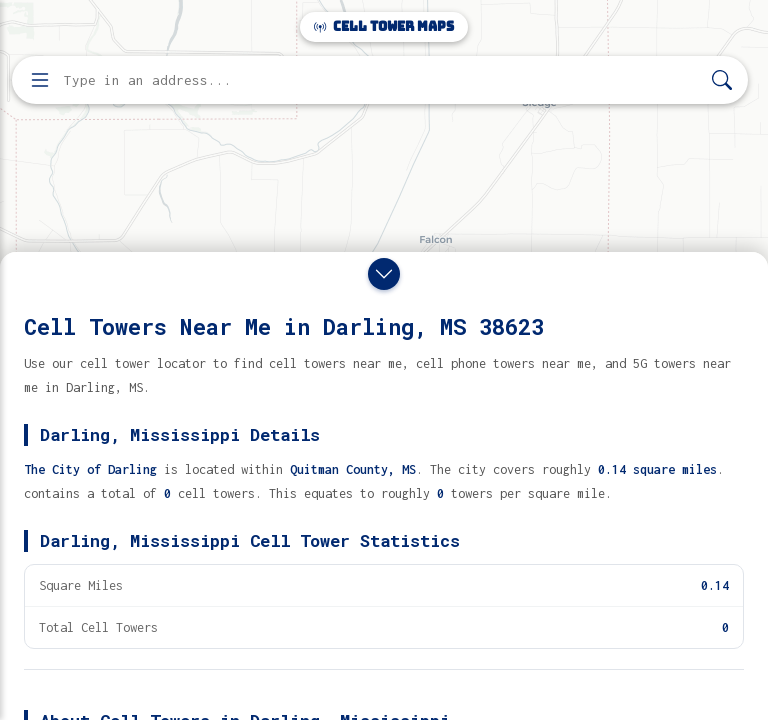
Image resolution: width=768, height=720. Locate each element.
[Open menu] (40, 80)
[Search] (722, 80)
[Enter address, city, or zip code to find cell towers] (382, 80)
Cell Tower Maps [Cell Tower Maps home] (384, 26)
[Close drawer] (384, 274)
